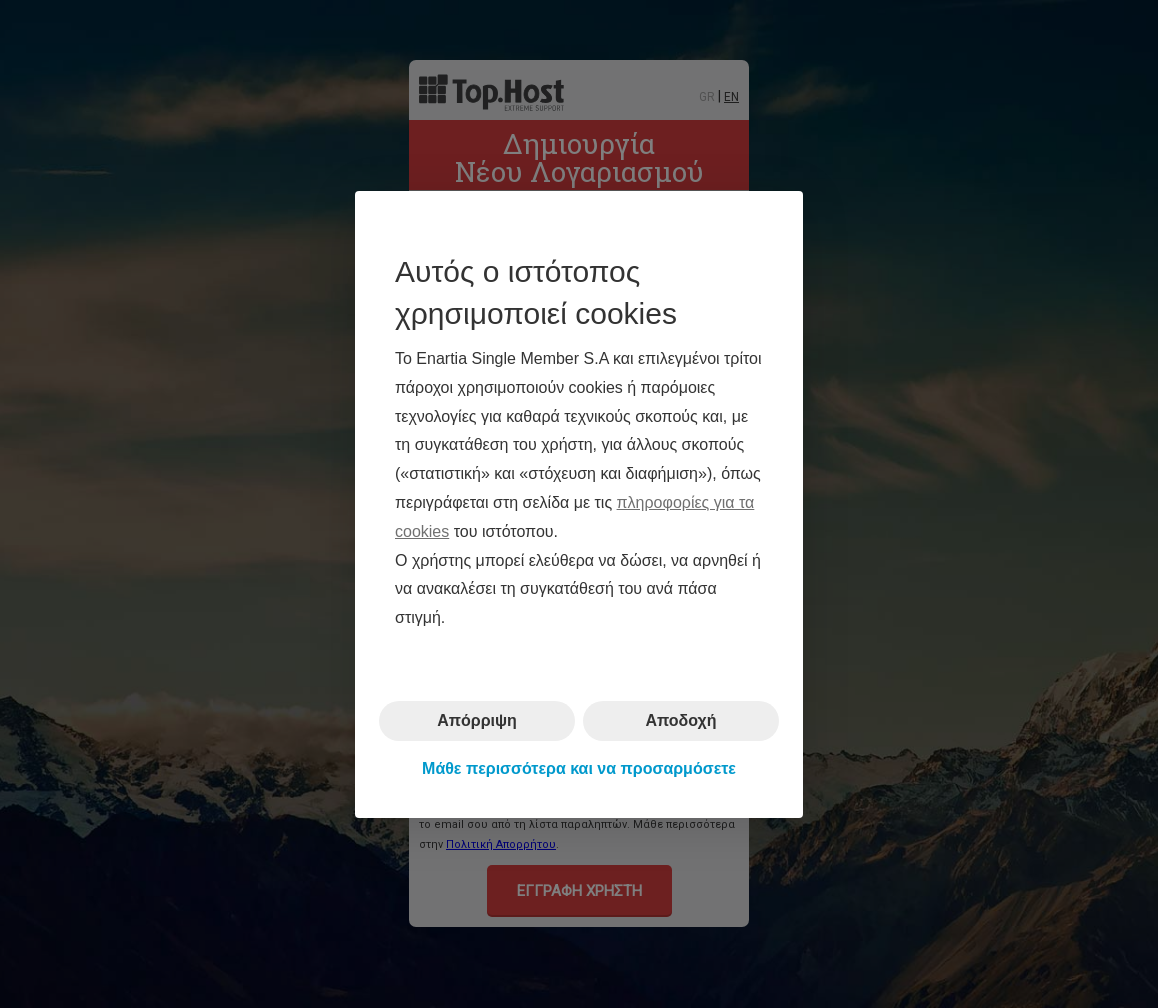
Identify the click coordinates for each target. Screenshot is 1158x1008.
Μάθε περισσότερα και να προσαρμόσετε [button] (579, 768)
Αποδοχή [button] (680, 720)
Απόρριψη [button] (477, 720)
